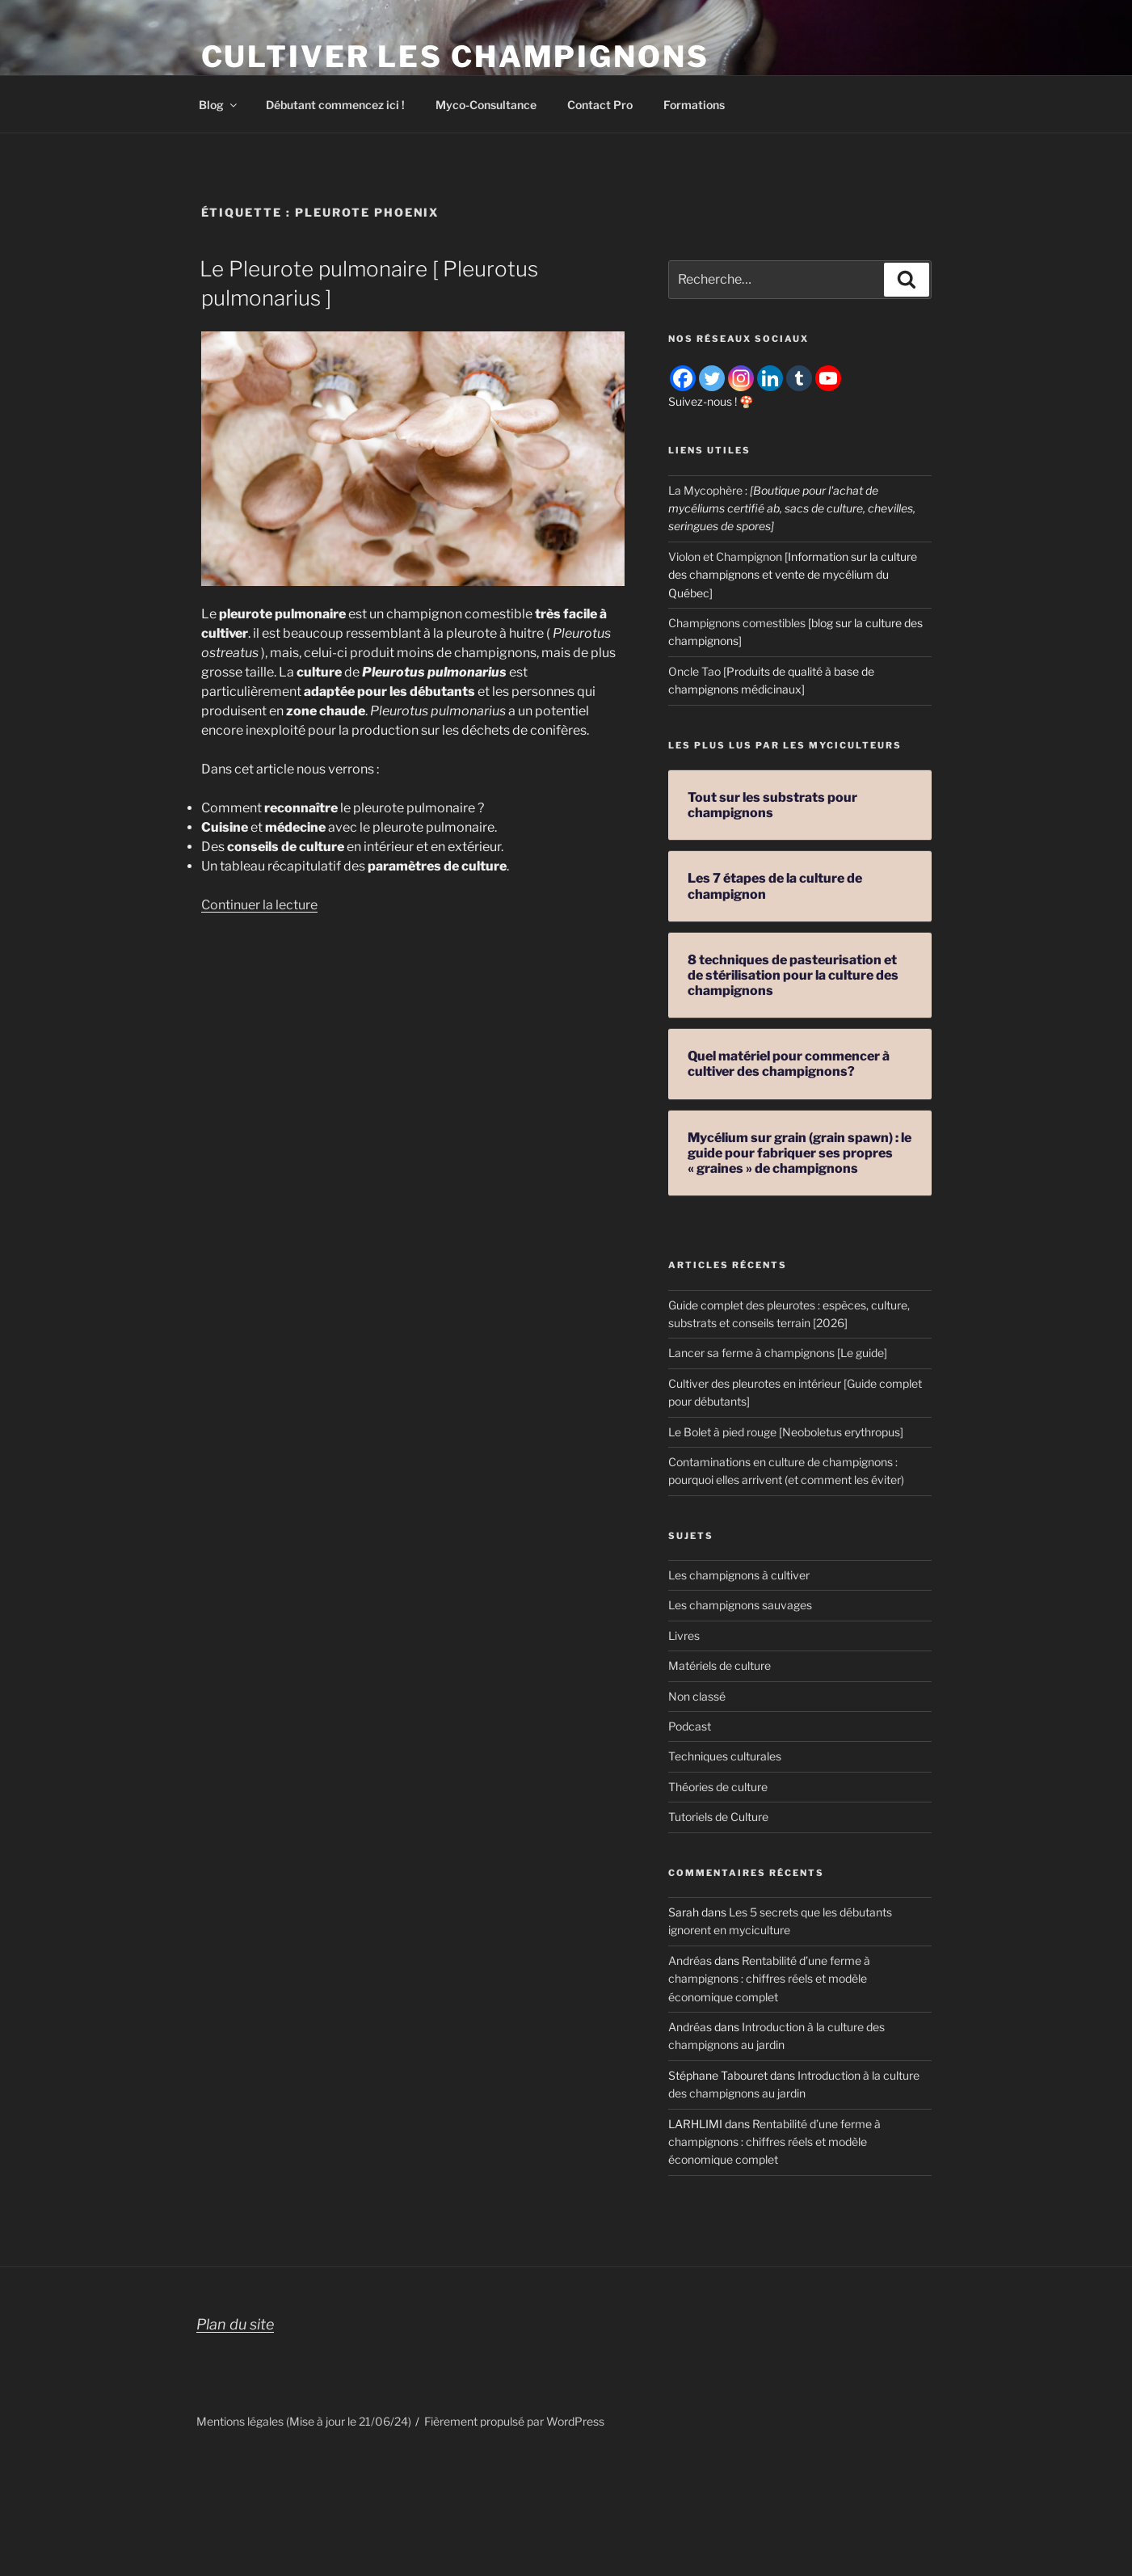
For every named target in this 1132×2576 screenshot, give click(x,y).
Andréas (690, 1960)
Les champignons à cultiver (739, 1575)
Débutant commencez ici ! (335, 105)
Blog (219, 105)
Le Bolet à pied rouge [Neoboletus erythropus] (785, 1432)
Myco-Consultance (486, 105)
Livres (684, 1635)
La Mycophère (705, 490)
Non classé (697, 1696)
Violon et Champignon (725, 556)
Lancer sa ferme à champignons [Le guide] (777, 1353)
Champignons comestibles (737, 623)
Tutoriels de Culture (718, 1816)
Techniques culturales (724, 1756)
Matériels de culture (719, 1665)
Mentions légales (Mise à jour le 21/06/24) (303, 2421)
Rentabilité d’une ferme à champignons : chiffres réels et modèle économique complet (769, 1979)
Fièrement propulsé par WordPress (514, 2421)
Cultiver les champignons (455, 56)
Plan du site (235, 2324)
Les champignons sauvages (740, 1605)
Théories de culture (718, 1787)
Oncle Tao (694, 671)
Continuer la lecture (259, 905)
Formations (694, 105)
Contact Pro (600, 105)
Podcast (689, 1726)
